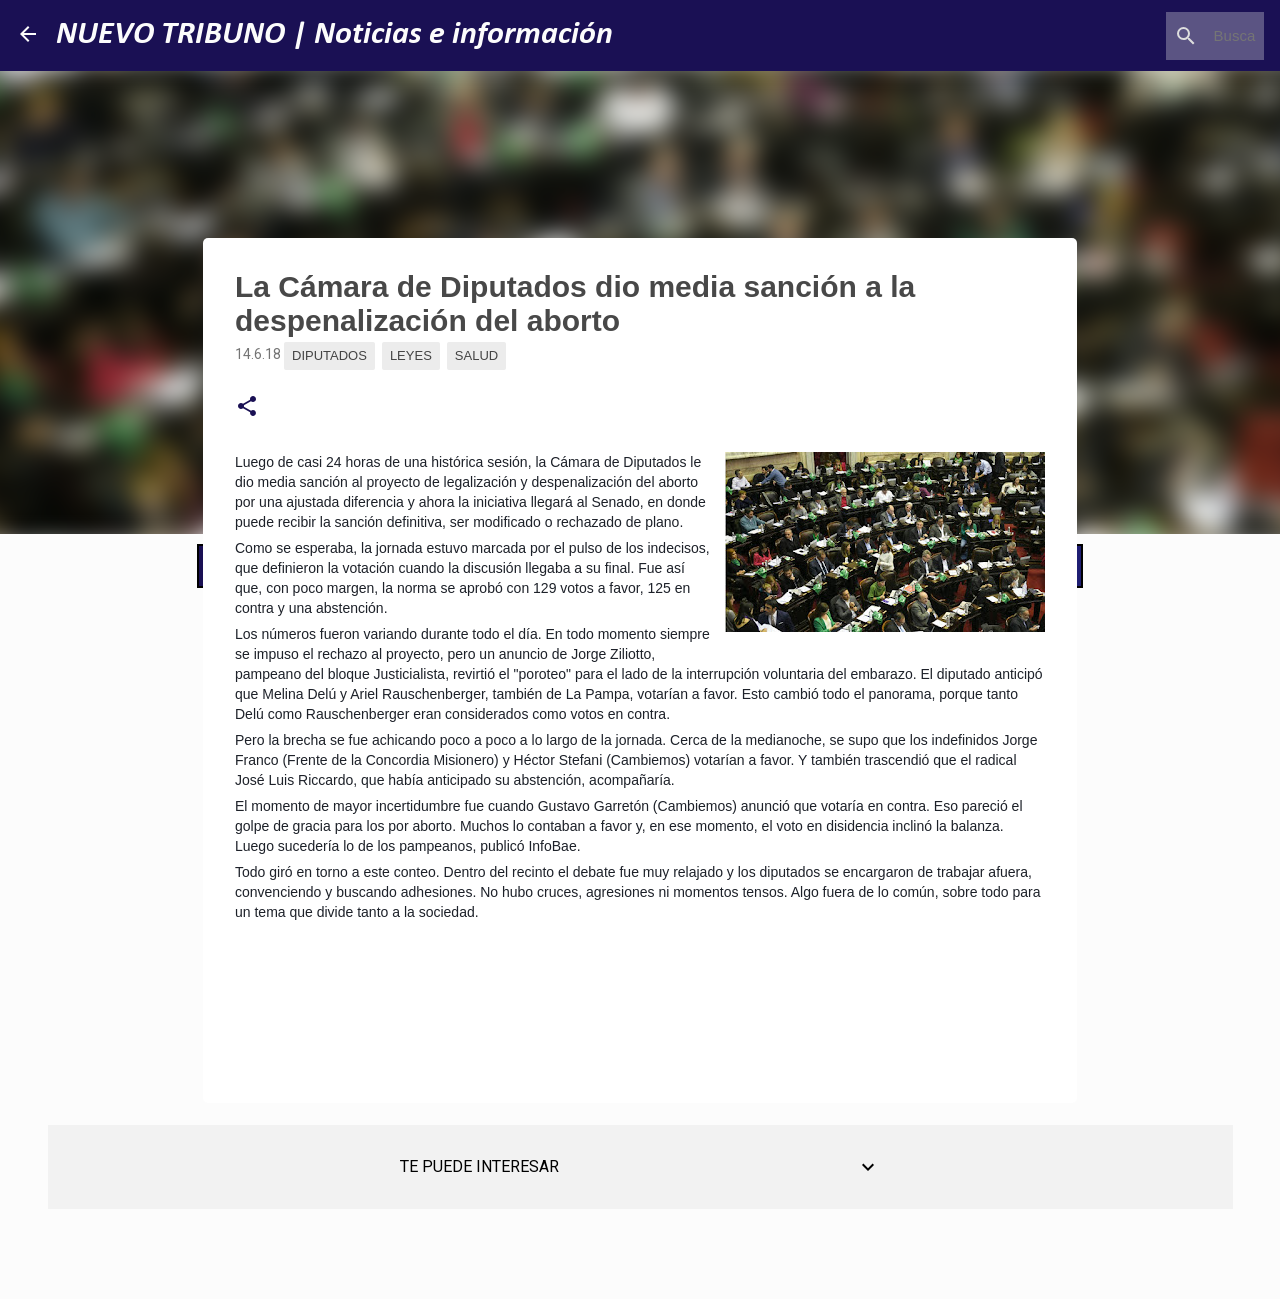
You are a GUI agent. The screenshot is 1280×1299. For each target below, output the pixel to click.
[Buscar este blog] (1159, 36)
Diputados (329, 355)
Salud (476, 355)
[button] (247, 407)
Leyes (411, 355)
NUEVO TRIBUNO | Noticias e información (334, 35)
